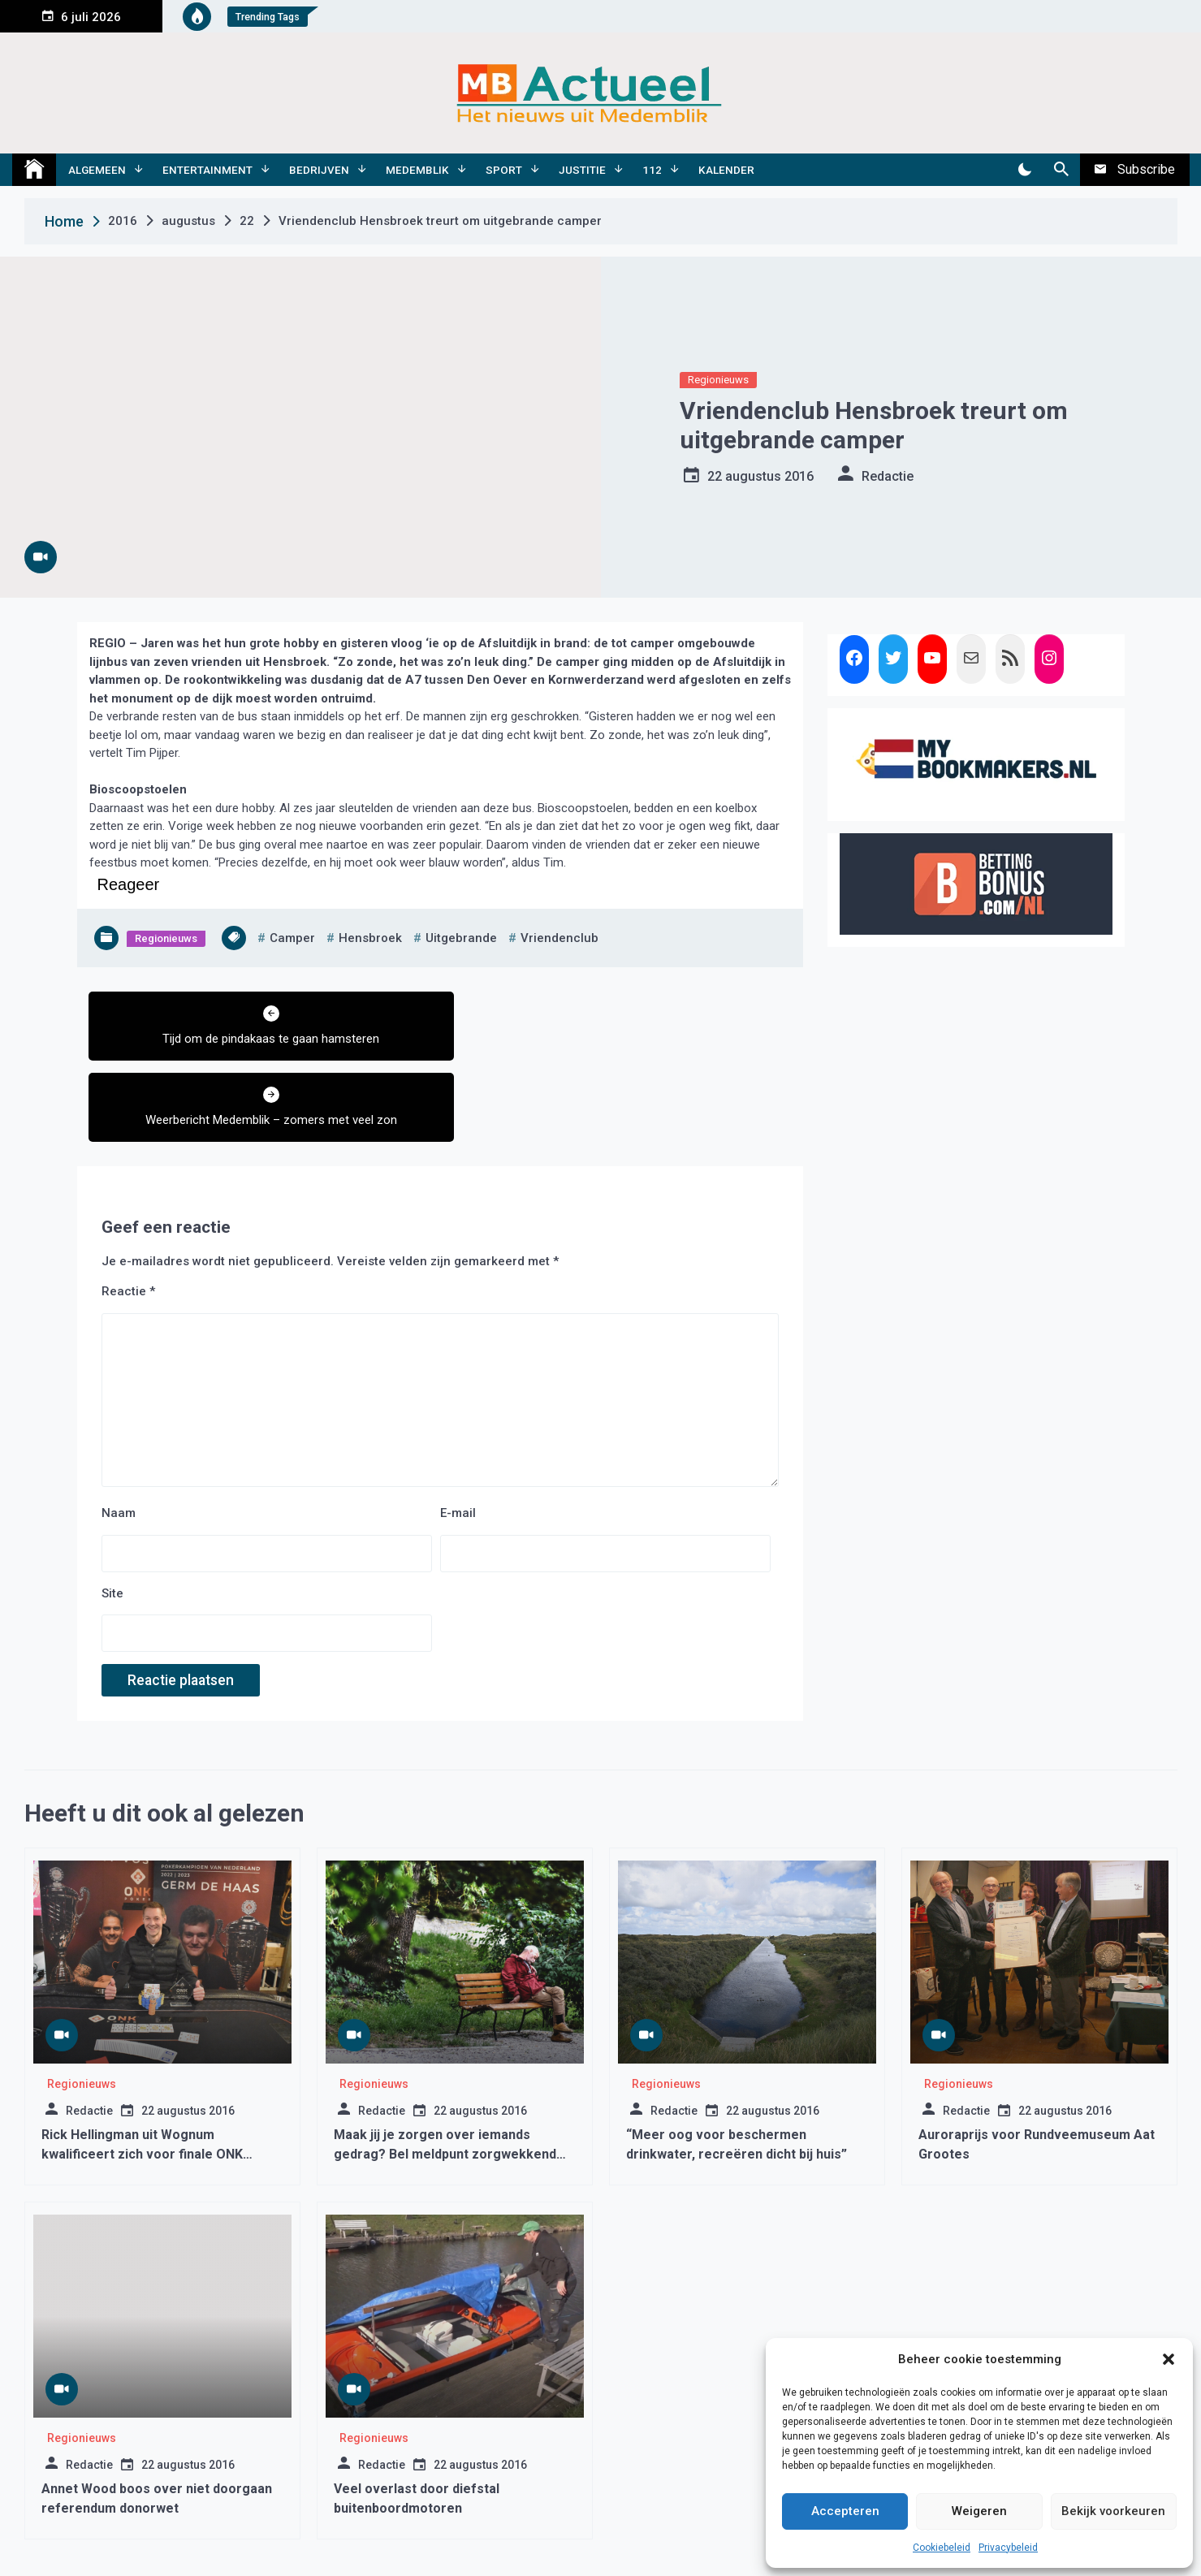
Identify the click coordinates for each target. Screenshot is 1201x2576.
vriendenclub (559, 938)
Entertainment (207, 169)
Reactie (128, 1210)
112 (652, 169)
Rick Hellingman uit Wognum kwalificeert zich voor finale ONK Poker (142, 2073)
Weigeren (979, 2511)
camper (292, 938)
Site (112, 1512)
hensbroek (370, 938)
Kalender (726, 169)
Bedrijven (319, 169)
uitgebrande (461, 938)
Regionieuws (718, 380)
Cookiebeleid (941, 2547)
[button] (1168, 2359)
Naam (119, 1431)
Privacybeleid (1008, 2547)
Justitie (582, 169)
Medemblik (417, 169)
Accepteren (845, 2511)
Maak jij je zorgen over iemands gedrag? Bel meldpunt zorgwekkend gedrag (445, 2073)
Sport (504, 169)
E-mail (458, 1431)
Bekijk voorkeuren (1113, 2511)
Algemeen (97, 169)
